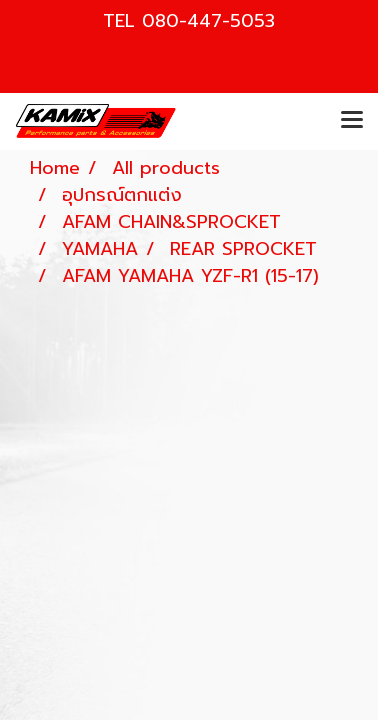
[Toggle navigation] (352, 121)
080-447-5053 (208, 21)
